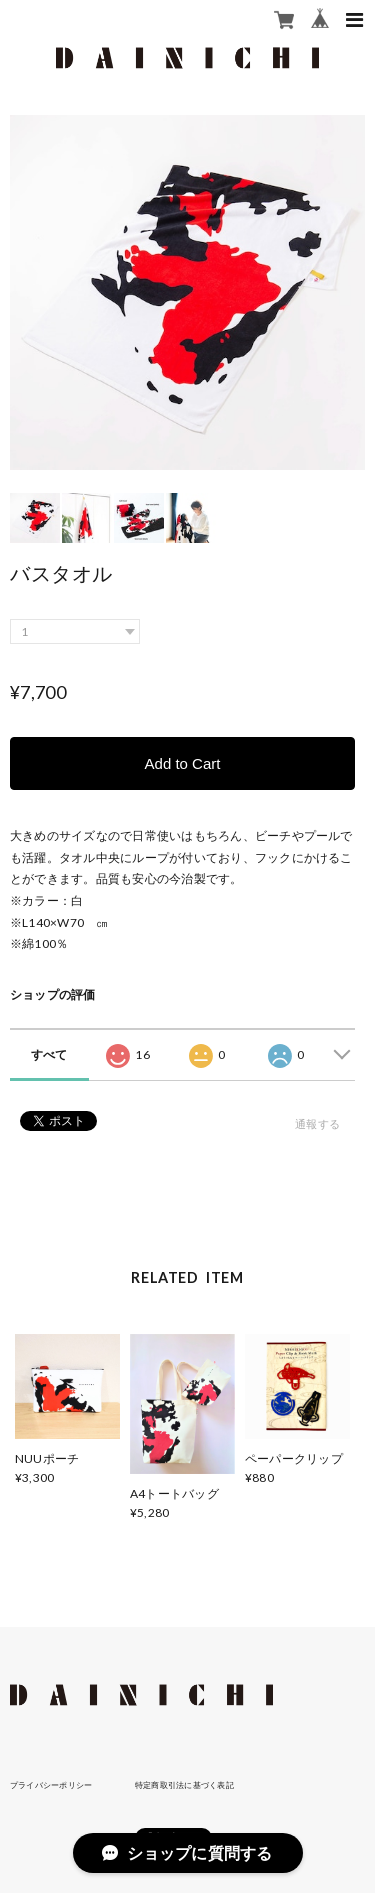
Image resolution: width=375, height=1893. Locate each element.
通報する (317, 1123)
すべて (49, 1054)
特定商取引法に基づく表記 (184, 1785)
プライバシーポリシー (51, 1785)
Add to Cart (183, 763)
